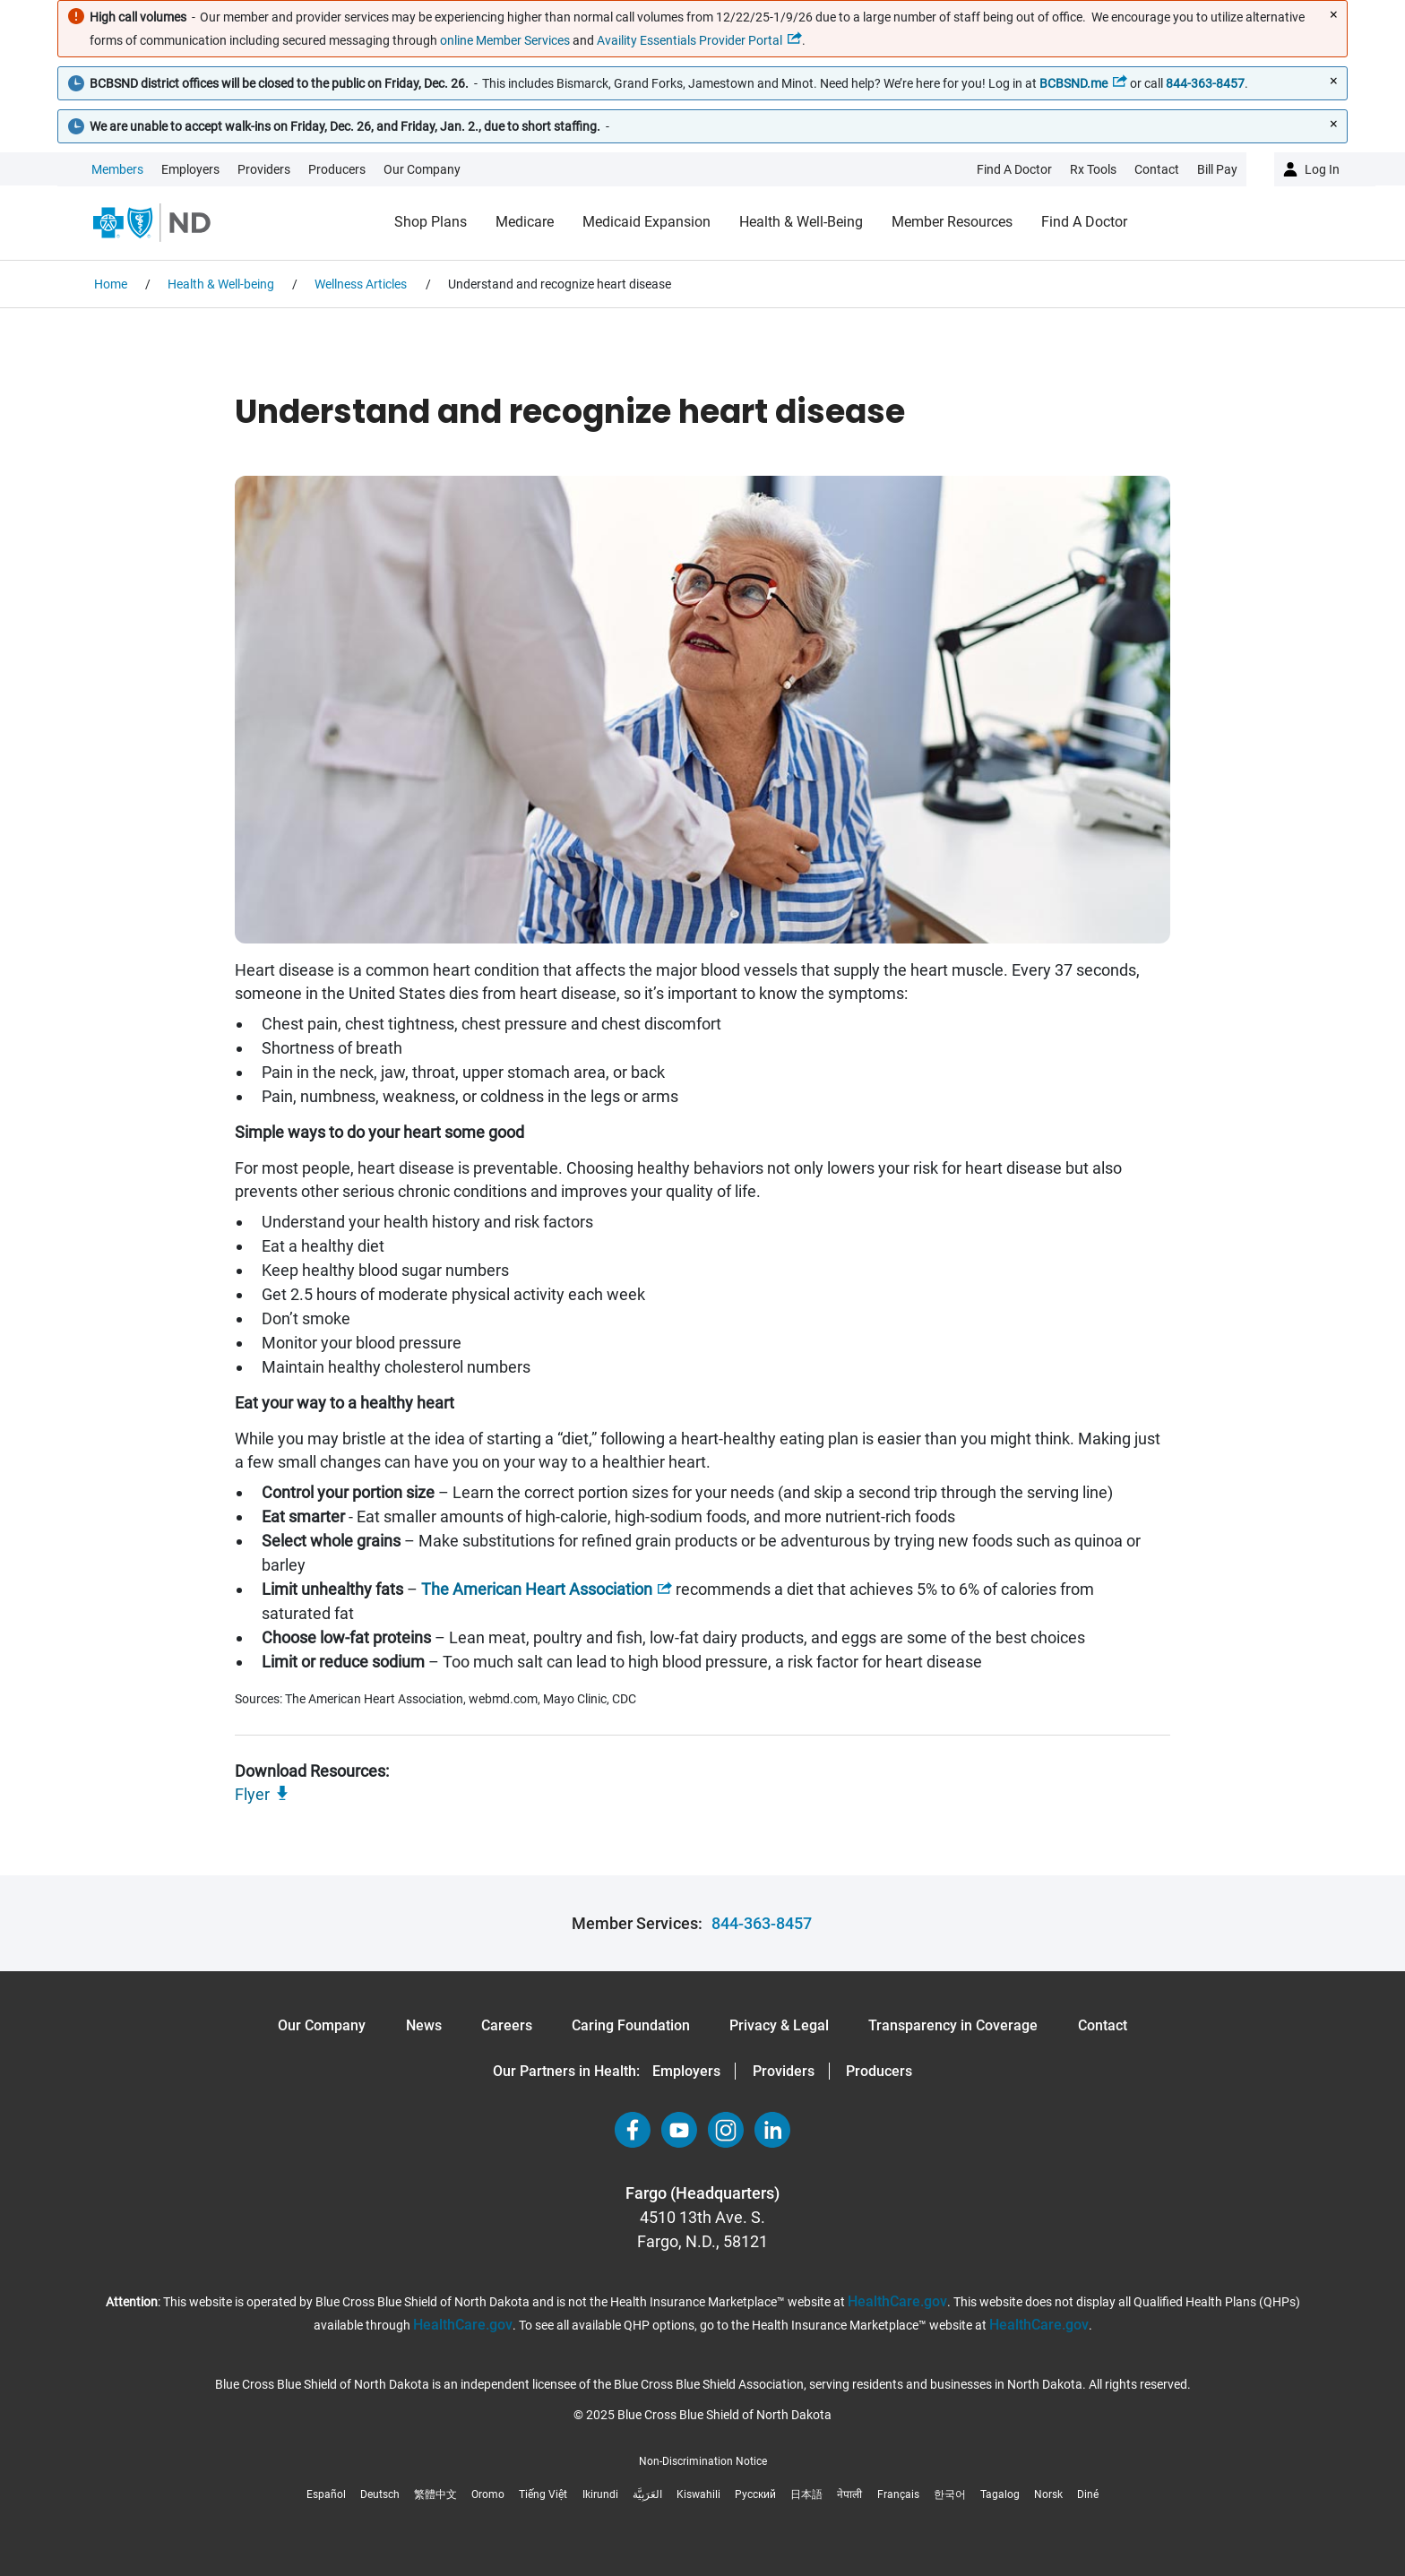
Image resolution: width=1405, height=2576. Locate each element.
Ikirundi (600, 2494)
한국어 (950, 2494)
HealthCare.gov (897, 2301)
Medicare (525, 221)
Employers (190, 169)
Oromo (487, 2494)
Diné (1088, 2494)
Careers (506, 2025)
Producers (337, 169)
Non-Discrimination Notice (703, 2461)
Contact (1102, 2025)
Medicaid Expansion (646, 221)
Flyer (252, 1794)
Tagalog (1000, 2494)
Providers (263, 169)
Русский (755, 2494)
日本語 (806, 2494)
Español (326, 2494)
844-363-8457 (761, 1923)
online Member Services (505, 40)
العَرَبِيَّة (647, 2494)
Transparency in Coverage (953, 2025)
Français (898, 2494)
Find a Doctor (1084, 221)
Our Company (422, 169)
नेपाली (849, 2494)
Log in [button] (1322, 169)
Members (117, 169)
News (424, 2025)
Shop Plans (430, 221)
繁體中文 (435, 2494)
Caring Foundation (631, 2025)
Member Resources (952, 221)
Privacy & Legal (779, 2025)
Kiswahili (698, 2494)
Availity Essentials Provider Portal (689, 40)
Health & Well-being (801, 221)
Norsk (1048, 2494)
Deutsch (380, 2494)
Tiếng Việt (543, 2494)
